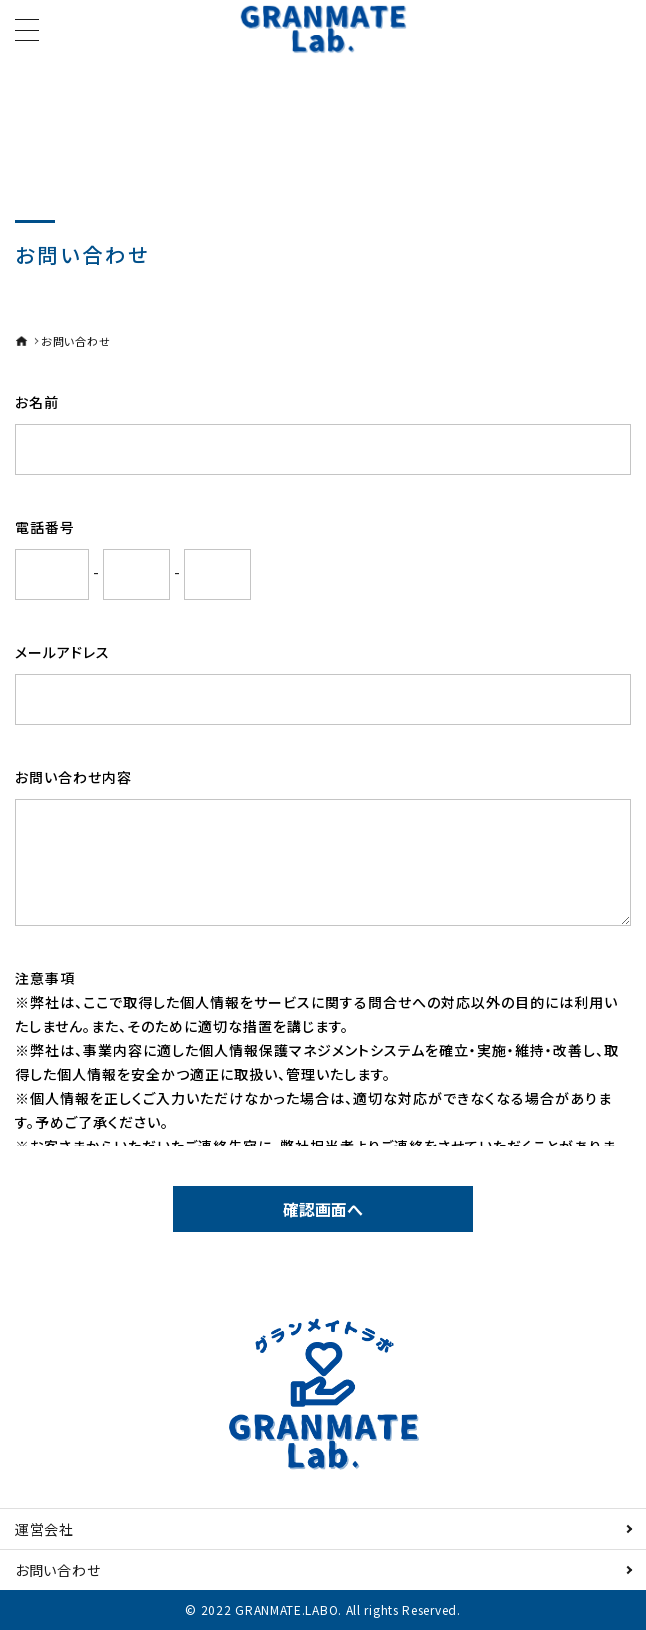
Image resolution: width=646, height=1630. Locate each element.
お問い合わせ (57, 1570)
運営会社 (44, 1529)
